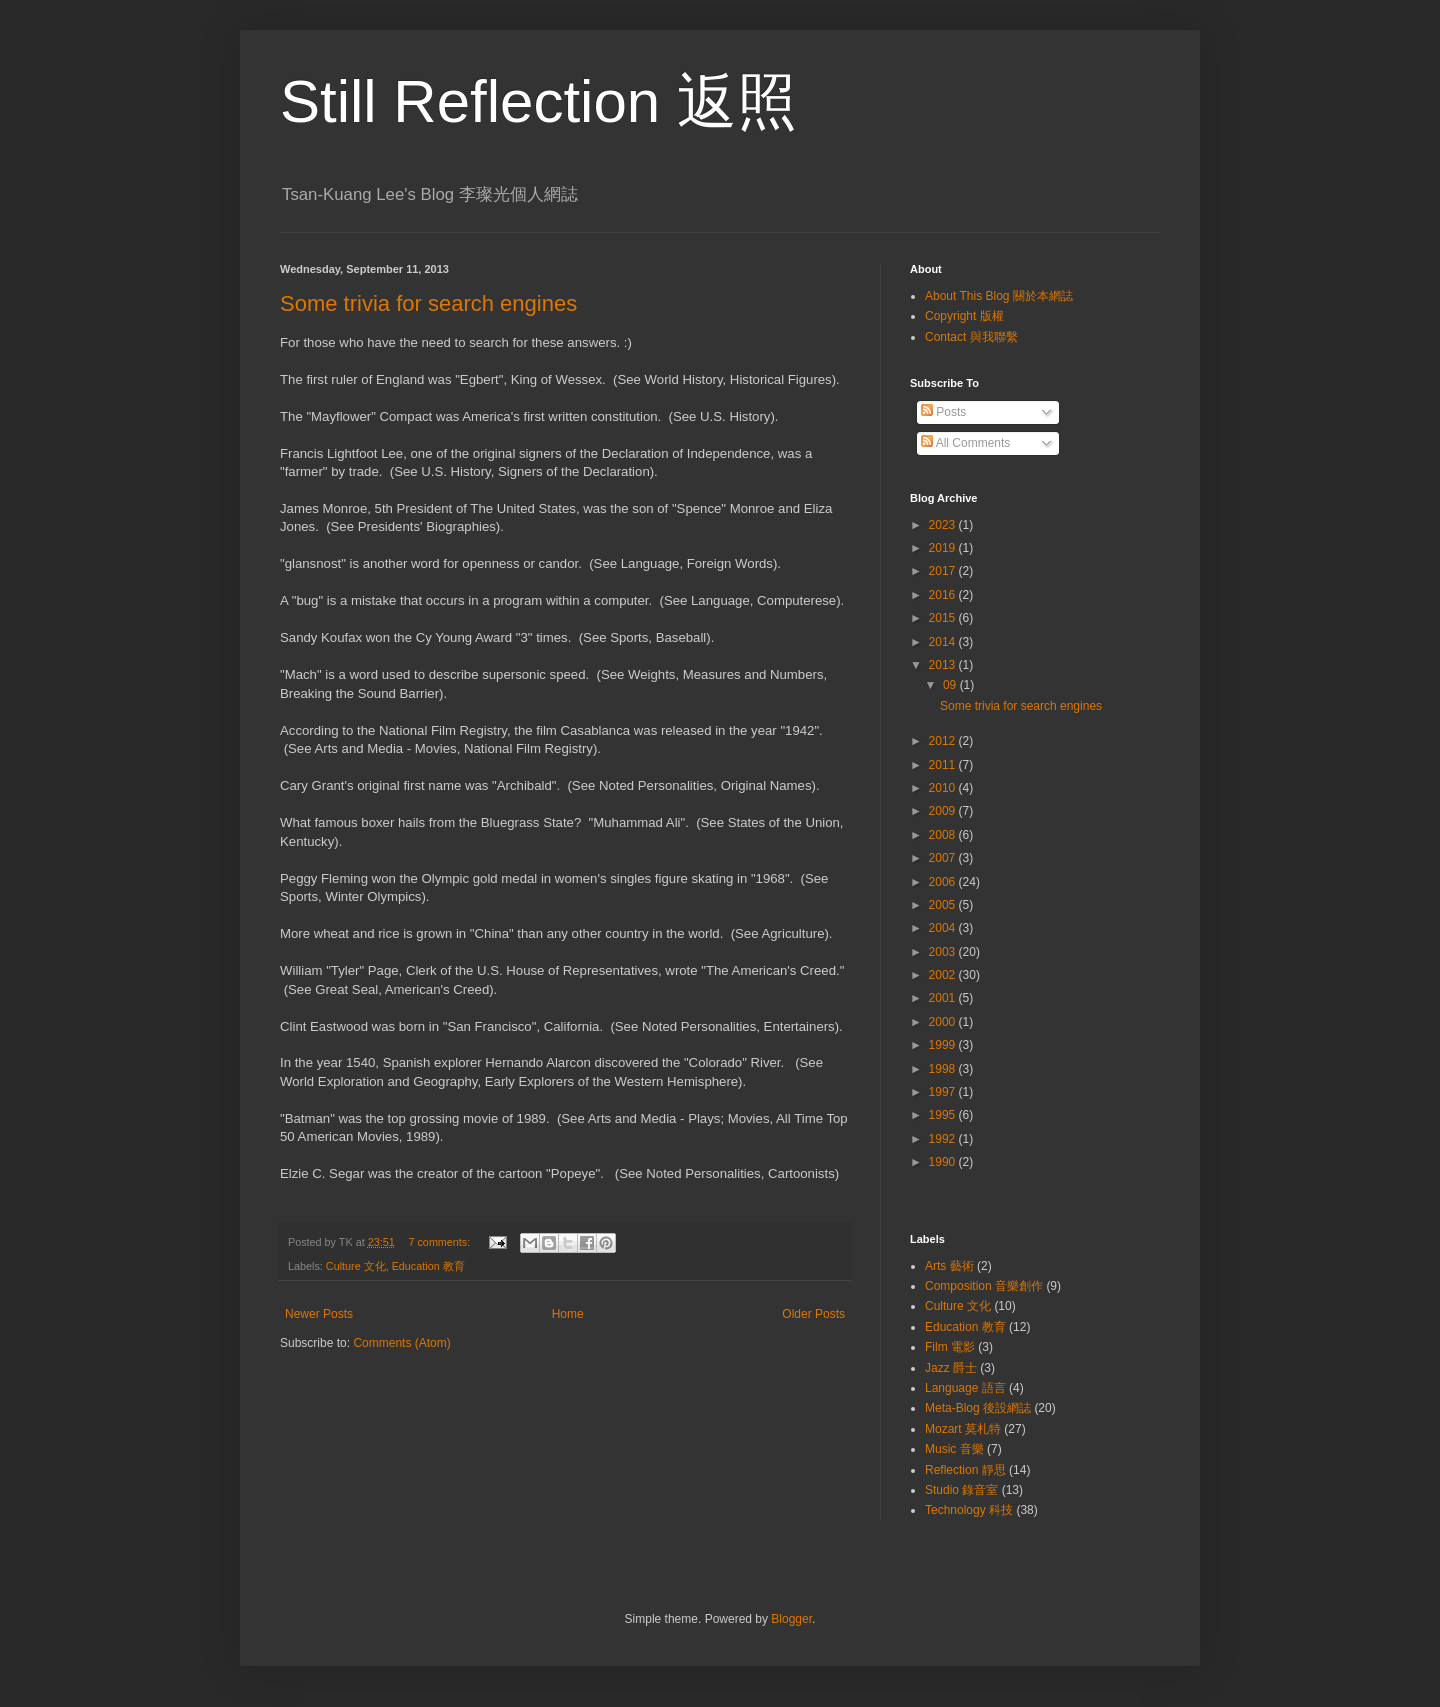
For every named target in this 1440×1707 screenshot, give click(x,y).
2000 (944, 1022)
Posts (943, 412)
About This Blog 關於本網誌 (999, 296)
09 (951, 685)
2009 (944, 811)
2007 (944, 858)
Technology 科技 (969, 1510)
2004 (944, 928)
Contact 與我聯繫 (971, 337)
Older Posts (813, 1314)
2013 (944, 665)
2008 (944, 835)
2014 (944, 642)
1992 (944, 1139)
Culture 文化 (356, 1266)
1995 (944, 1115)
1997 (944, 1092)
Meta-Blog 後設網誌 (978, 1408)
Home (568, 1314)
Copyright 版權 (964, 316)
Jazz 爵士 (951, 1368)
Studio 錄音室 (961, 1490)
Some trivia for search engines (428, 303)
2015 (944, 618)
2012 (944, 741)
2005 (944, 905)
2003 (944, 952)
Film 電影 (950, 1347)
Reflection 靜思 (965, 1470)
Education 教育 (428, 1266)
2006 (944, 882)
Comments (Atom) (401, 1343)
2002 (944, 975)
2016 (944, 595)
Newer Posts (319, 1314)
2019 (944, 548)
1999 (944, 1045)
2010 (944, 788)
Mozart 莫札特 (963, 1429)
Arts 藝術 (949, 1266)
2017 (944, 571)
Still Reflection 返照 (538, 101)
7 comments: (440, 1242)
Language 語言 (965, 1388)
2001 (944, 998)
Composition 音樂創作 (984, 1286)
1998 (944, 1069)
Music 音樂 (954, 1449)
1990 (944, 1162)
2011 (944, 765)
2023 (944, 525)
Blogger (791, 1619)
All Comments (965, 443)
